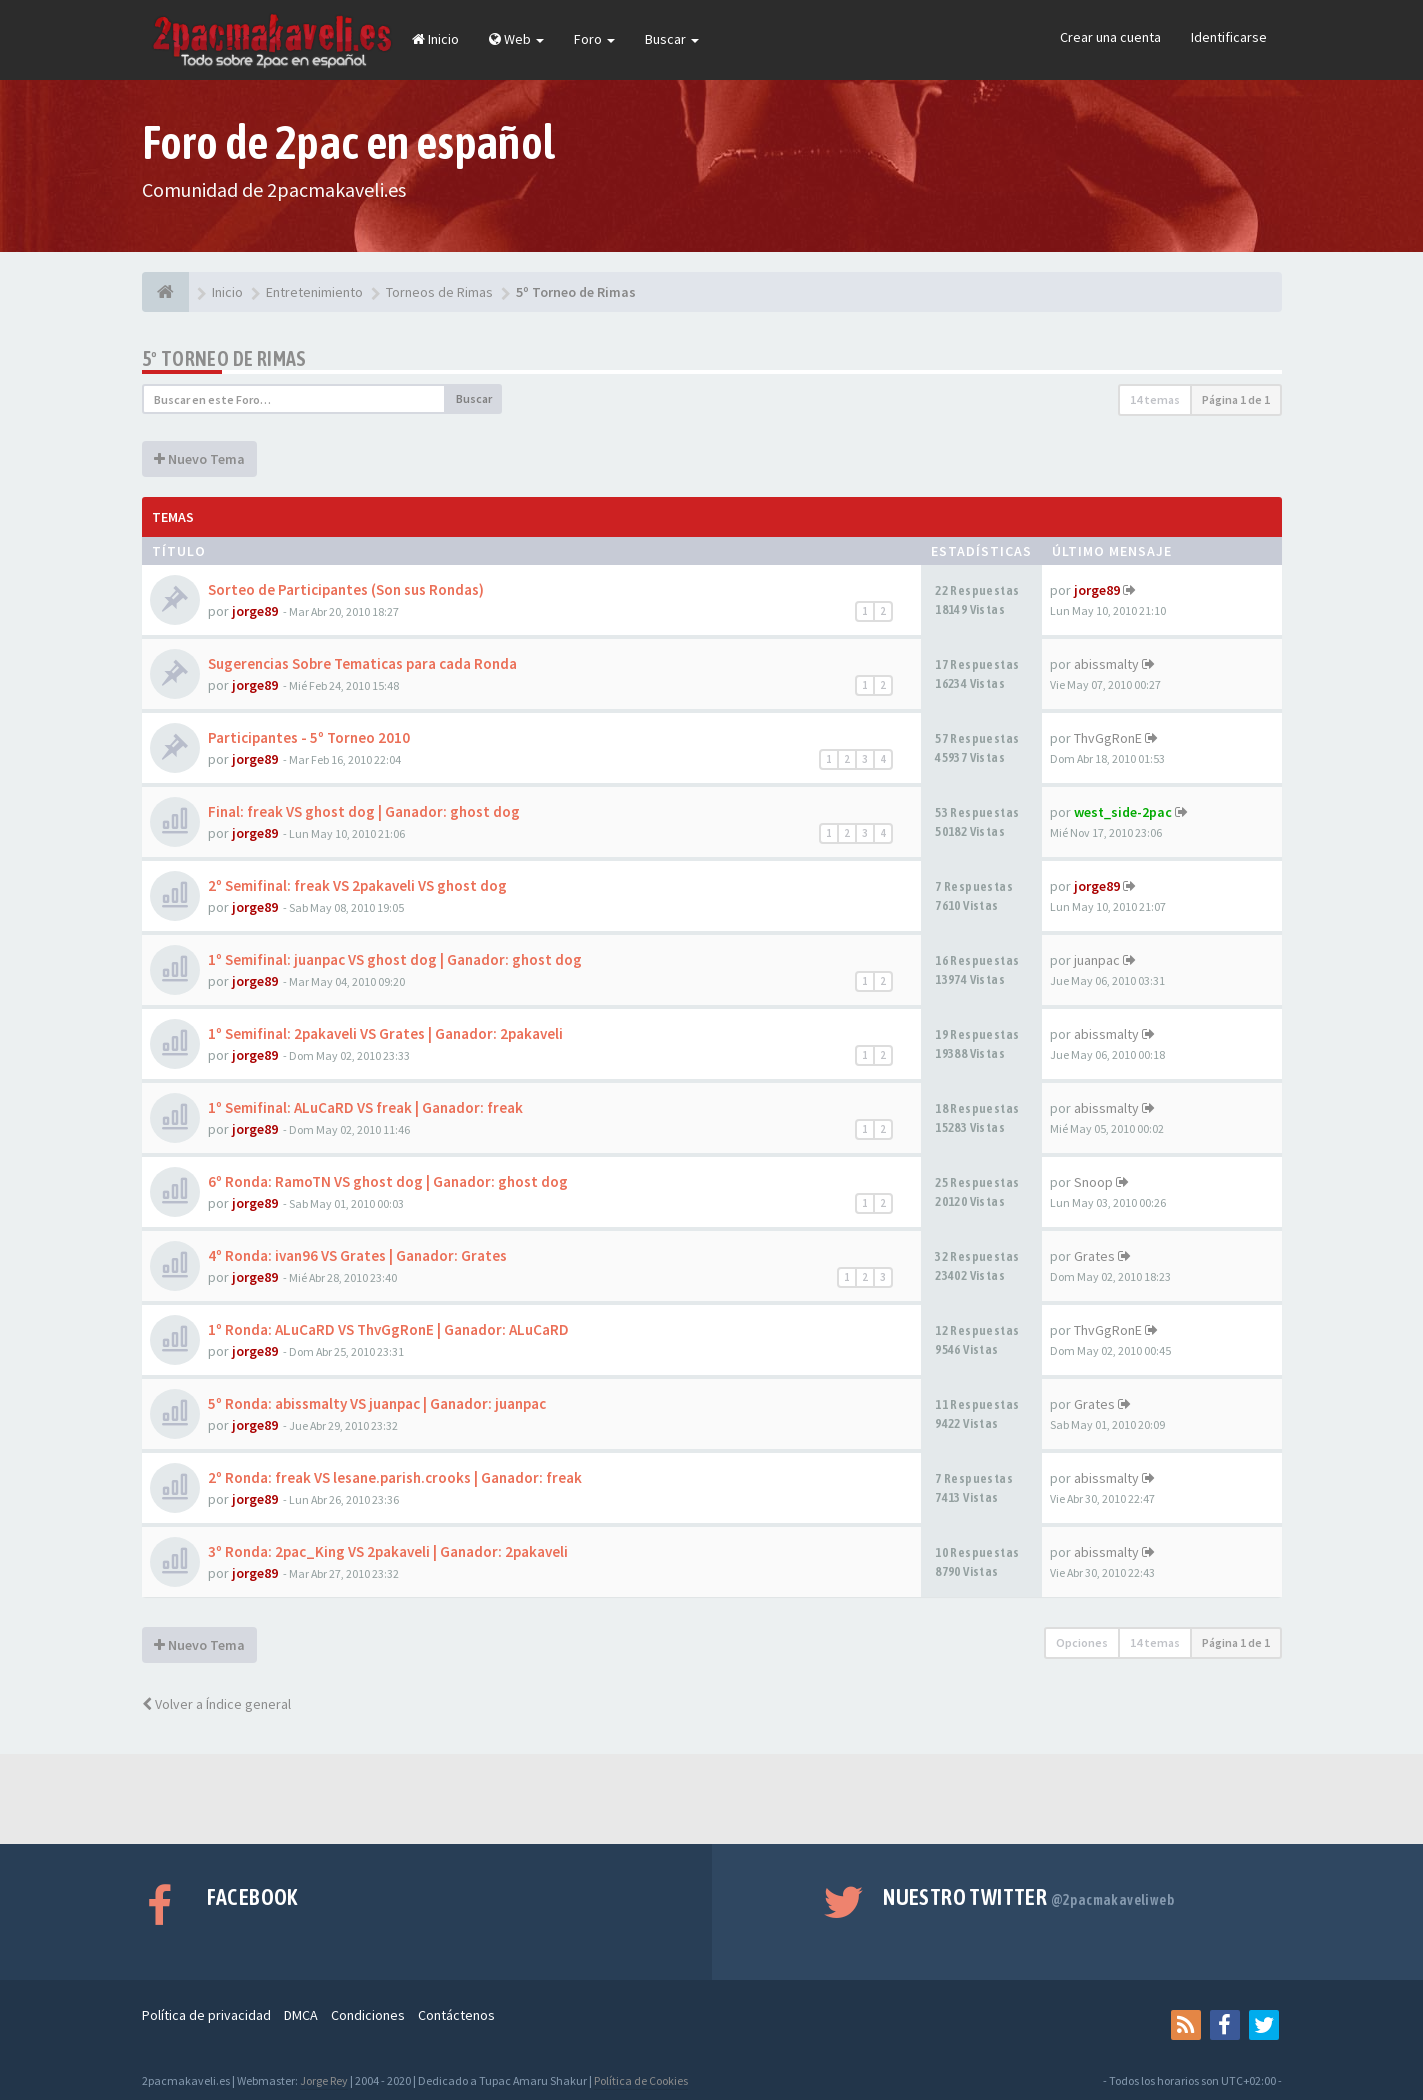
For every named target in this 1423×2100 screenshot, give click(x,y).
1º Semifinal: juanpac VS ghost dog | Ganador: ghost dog (395, 959)
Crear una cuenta (1110, 37)
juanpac (1097, 960)
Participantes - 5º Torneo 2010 (309, 737)
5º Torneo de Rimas (224, 358)
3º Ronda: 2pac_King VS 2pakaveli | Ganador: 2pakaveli (388, 1551)
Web (516, 39)
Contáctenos (456, 2015)
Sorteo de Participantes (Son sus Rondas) (346, 589)
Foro (594, 39)
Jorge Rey (324, 2080)
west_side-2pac (1123, 812)
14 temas (1155, 399)
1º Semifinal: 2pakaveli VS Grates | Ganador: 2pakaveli (385, 1033)
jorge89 (255, 611)
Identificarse (1229, 37)
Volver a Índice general (216, 1704)
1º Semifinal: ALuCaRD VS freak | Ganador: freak (365, 1107)
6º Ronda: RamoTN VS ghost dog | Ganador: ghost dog (388, 1181)
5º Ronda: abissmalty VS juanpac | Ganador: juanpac (377, 1403)
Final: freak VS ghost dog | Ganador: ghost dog (364, 811)
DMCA (301, 2015)
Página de (1236, 399)
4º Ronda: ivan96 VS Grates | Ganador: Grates (357, 1255)
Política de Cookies (641, 2080)
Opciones (1082, 1642)
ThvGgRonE (1108, 738)
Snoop (1093, 1182)
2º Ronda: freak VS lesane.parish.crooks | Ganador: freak (395, 1477)
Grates (1094, 1256)
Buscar (672, 39)
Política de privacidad (206, 2015)
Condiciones (368, 2015)
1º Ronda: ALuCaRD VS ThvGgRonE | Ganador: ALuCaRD (388, 1329)
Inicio (435, 39)
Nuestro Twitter (1028, 1897)
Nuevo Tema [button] (199, 459)
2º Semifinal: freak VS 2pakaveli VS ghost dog (357, 885)
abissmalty (1106, 664)
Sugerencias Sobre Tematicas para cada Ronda (362, 663)
